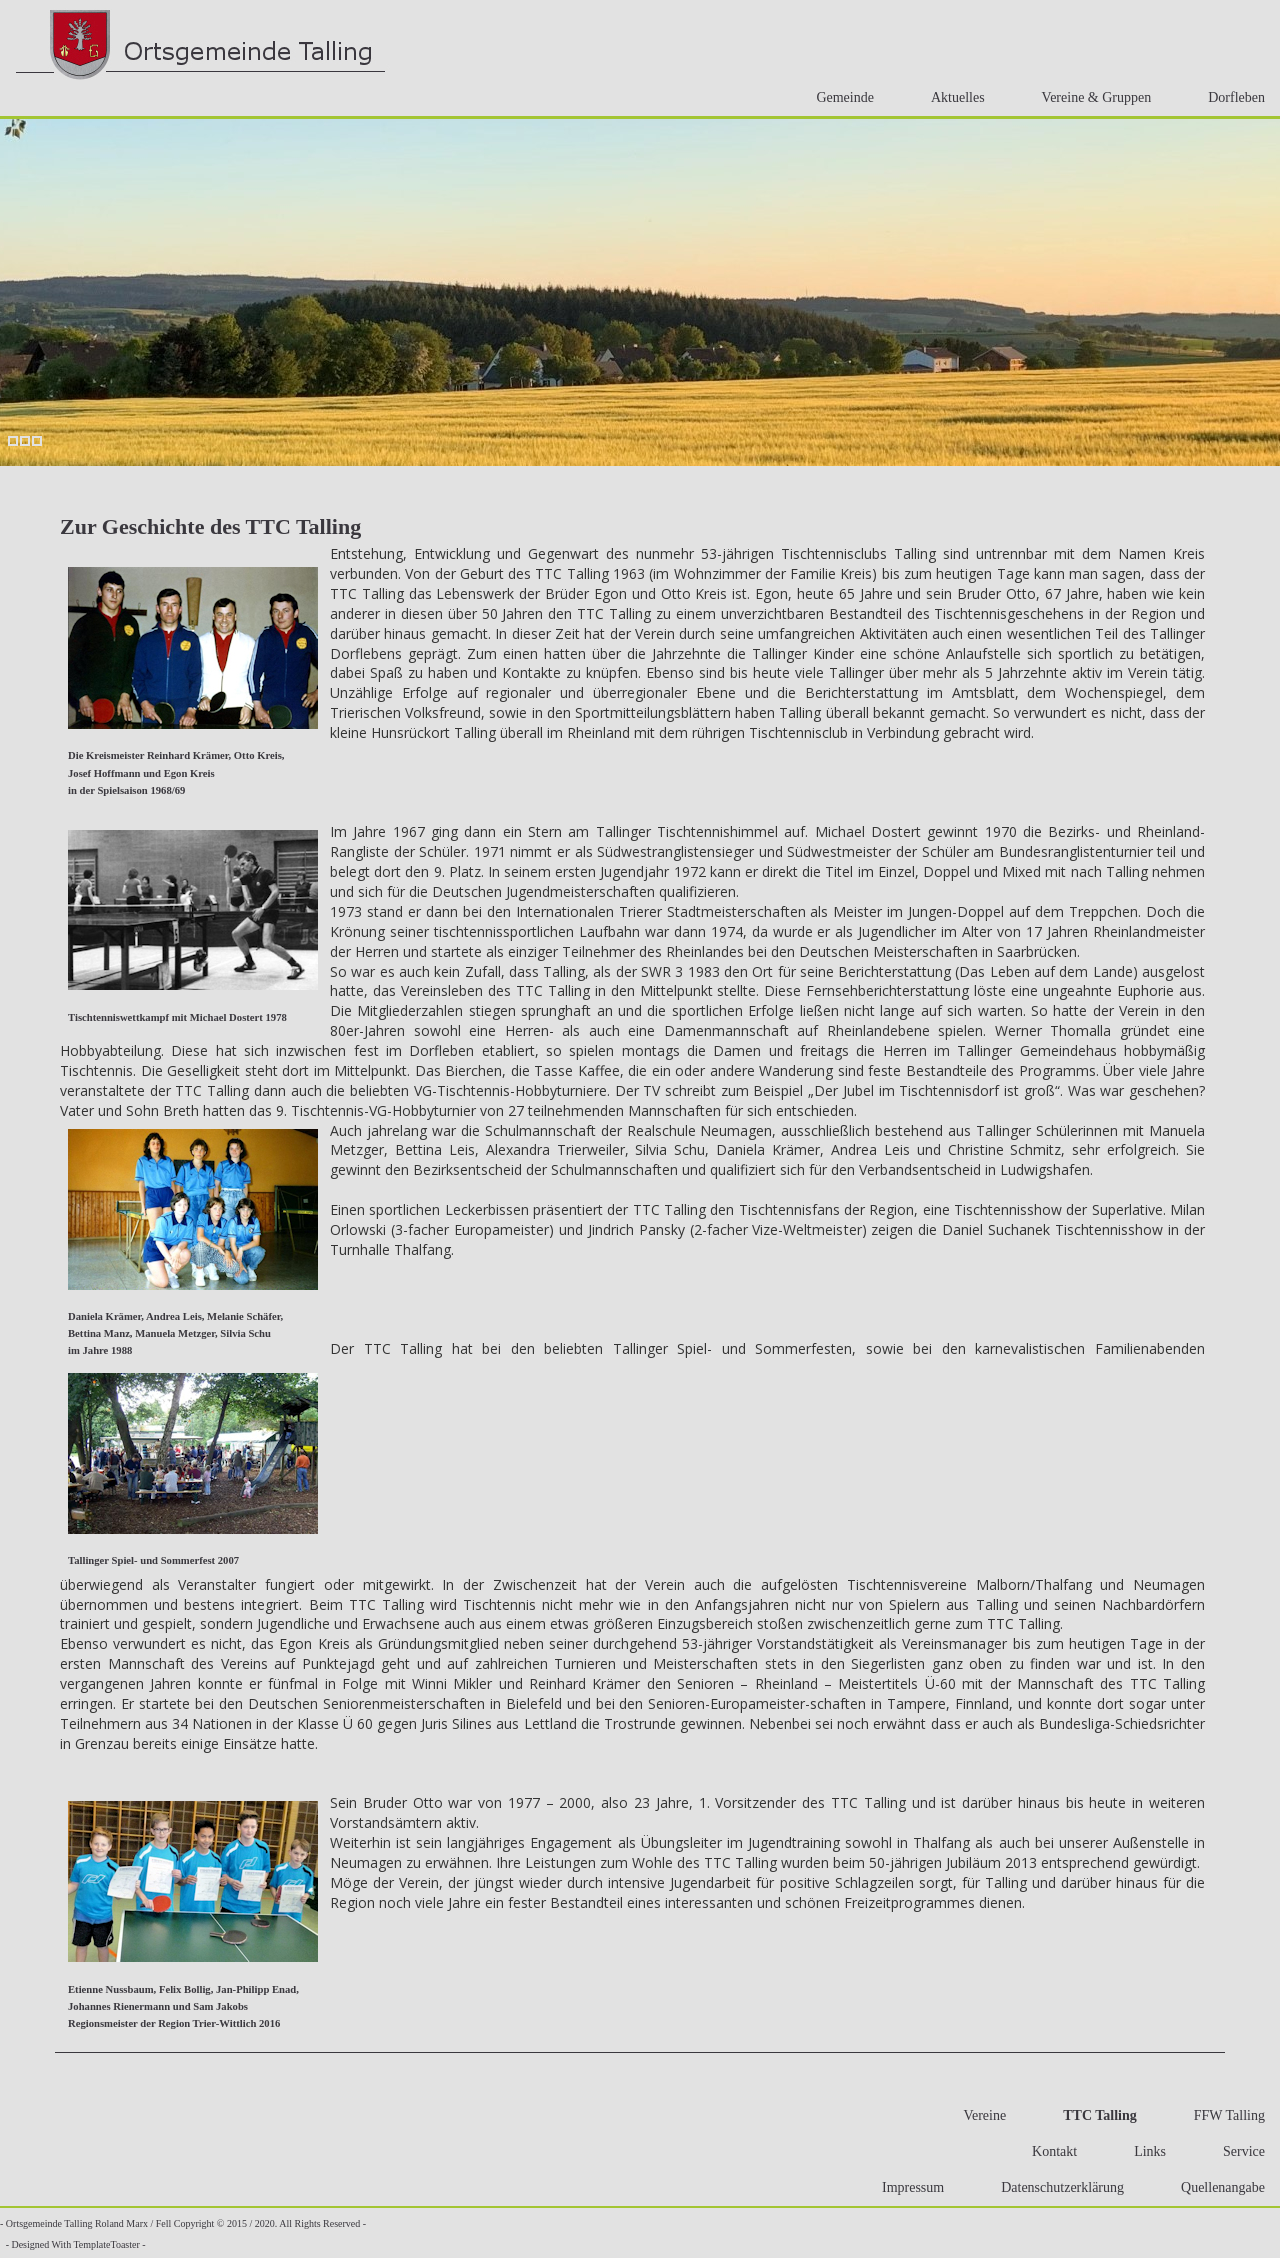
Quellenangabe (1217, 2187)
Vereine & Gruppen (1091, 97)
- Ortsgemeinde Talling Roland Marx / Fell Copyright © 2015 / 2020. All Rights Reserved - (183, 2223)
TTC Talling (1094, 2115)
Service (1238, 2151)
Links (1144, 2151)
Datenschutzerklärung (1056, 2187)
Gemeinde (839, 97)
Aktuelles (952, 97)
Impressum (907, 2187)
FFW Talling (1223, 2115)
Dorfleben (1230, 97)
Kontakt (1048, 2151)
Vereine (978, 2115)
